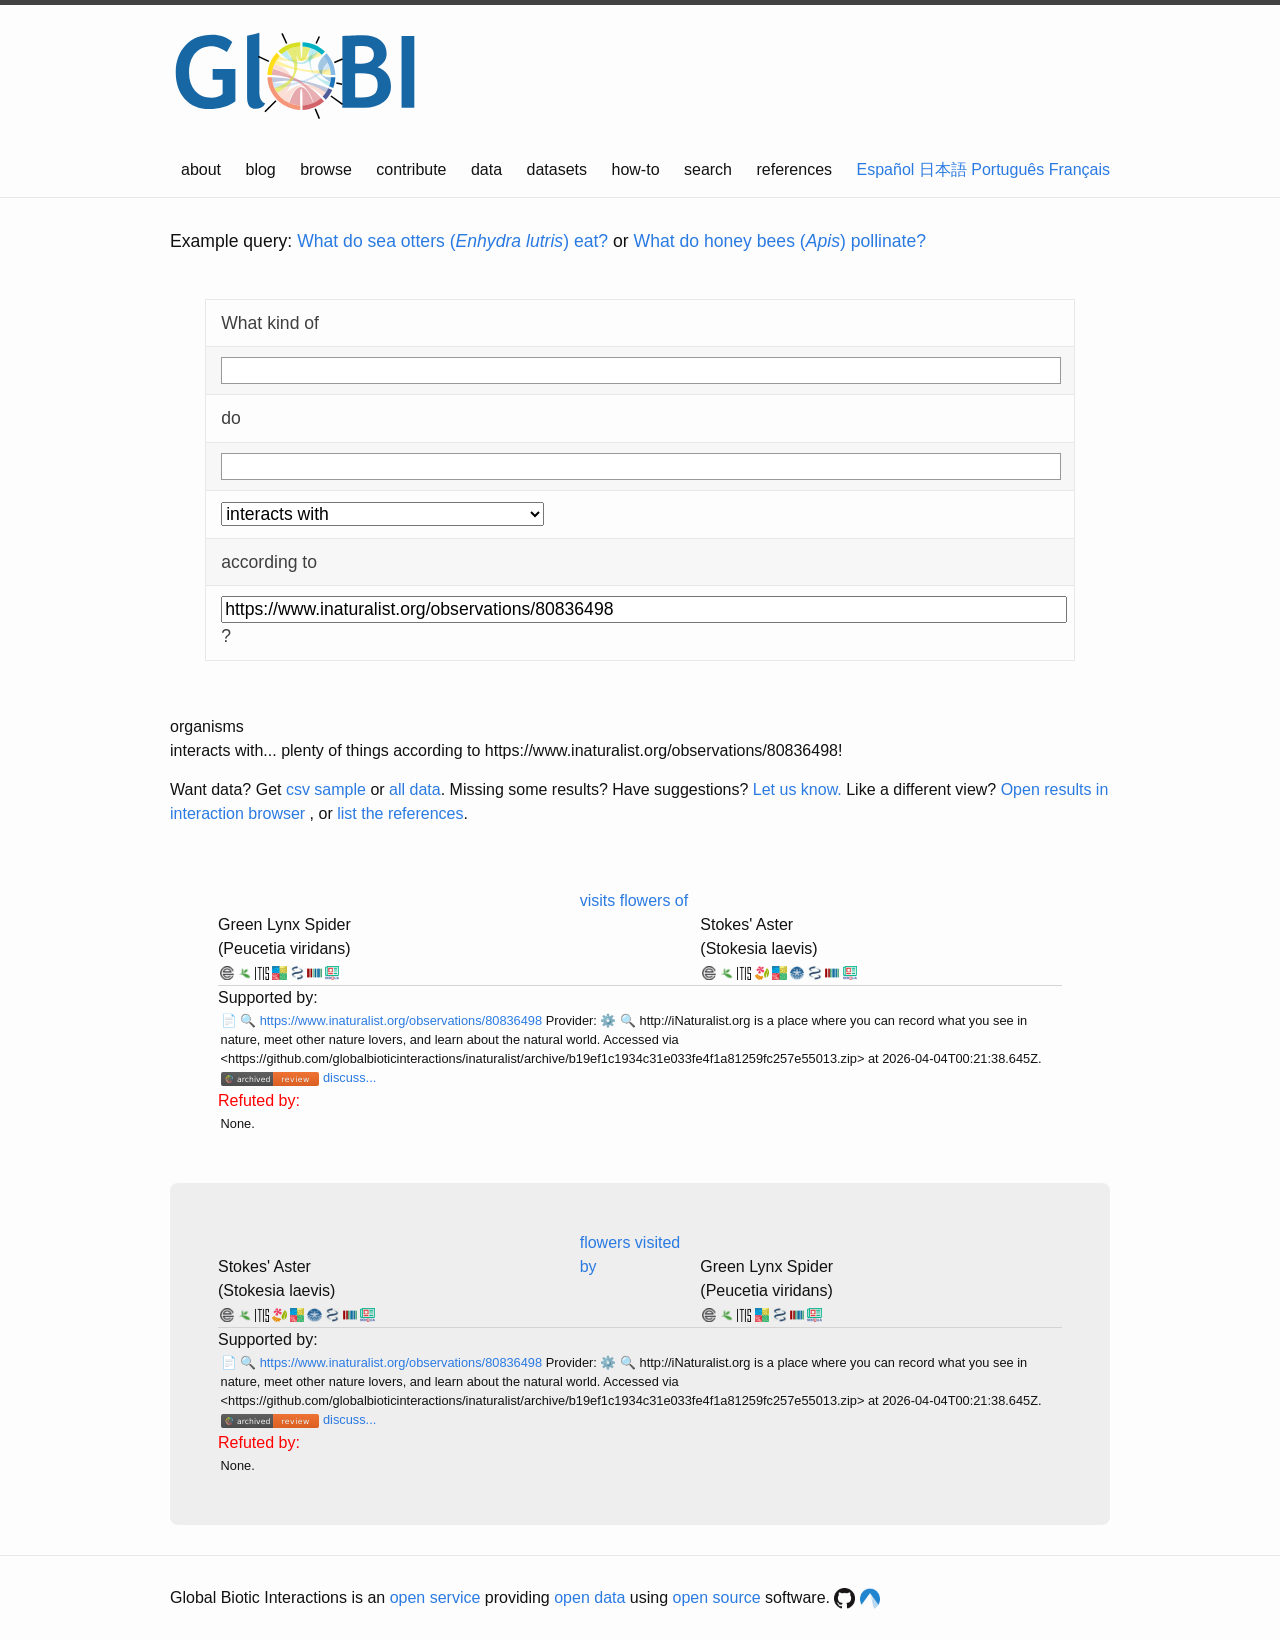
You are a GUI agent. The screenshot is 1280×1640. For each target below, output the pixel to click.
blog (261, 169)
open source (717, 1597)
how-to (636, 169)
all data (415, 789)
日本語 (943, 169)
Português (1007, 169)
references (794, 169)
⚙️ (608, 1020)
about (201, 169)
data (486, 169)
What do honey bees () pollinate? (780, 241)
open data (589, 1597)
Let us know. (797, 789)
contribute (411, 169)
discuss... (349, 1077)
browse (326, 169)
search (708, 169)
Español (886, 169)
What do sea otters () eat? (452, 241)
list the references (400, 813)
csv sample (326, 789)
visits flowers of (634, 900)
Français (1079, 169)
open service (435, 1597)
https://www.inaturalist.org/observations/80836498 (403, 1020)
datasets (557, 169)
